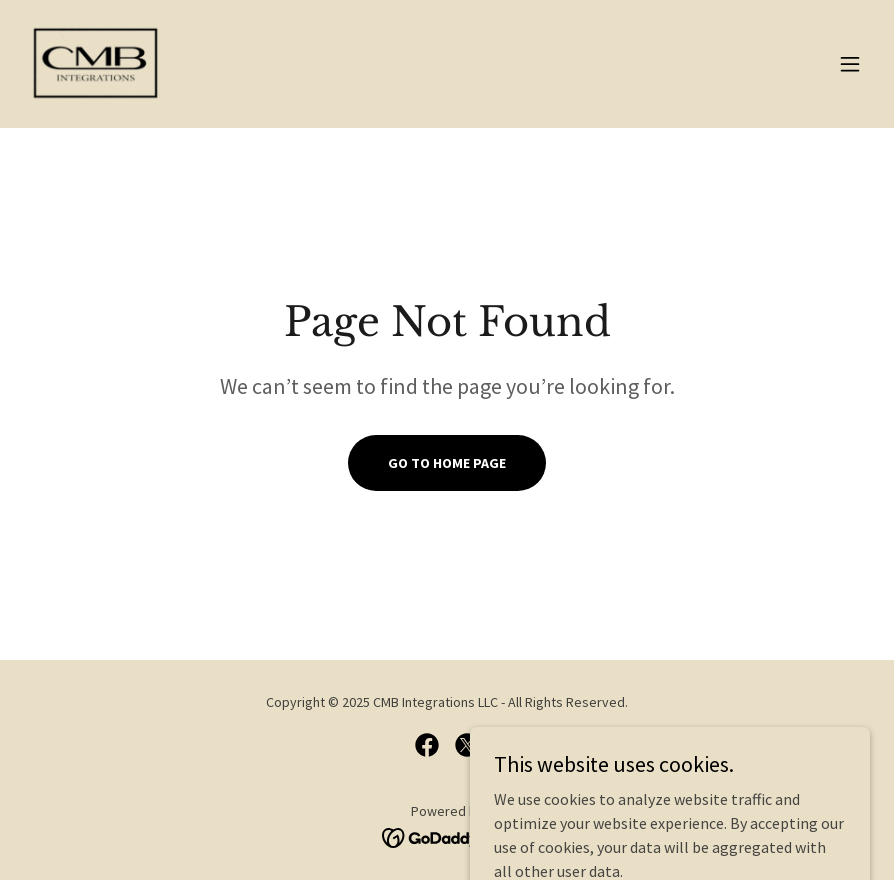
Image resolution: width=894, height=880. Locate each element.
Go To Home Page (447, 463)
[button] (850, 64)
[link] (98, 64)
